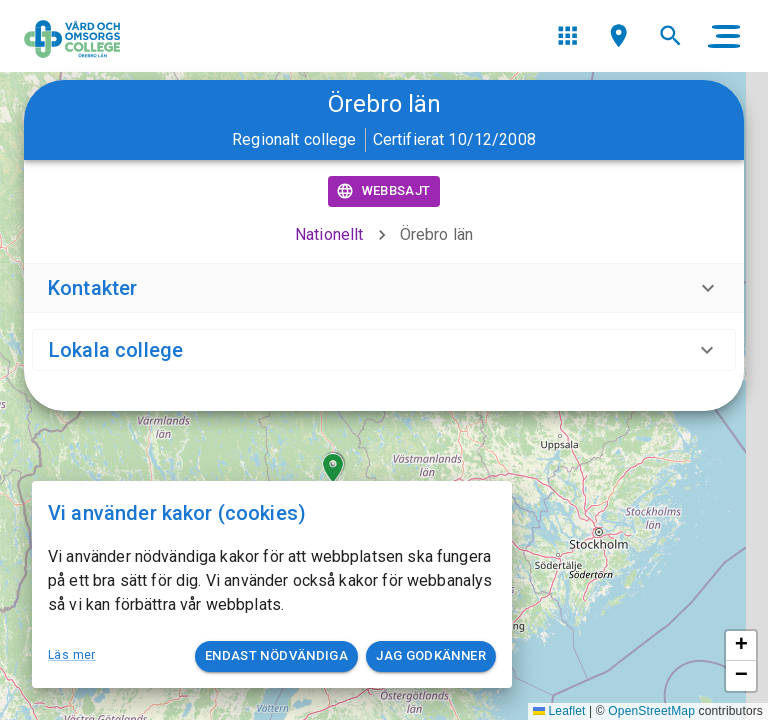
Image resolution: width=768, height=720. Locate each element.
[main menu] (724, 36)
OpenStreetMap (651, 711)
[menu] (567, 35)
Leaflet (559, 711)
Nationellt (329, 234)
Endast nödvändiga (276, 656)
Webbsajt (384, 191)
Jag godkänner (431, 656)
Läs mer (72, 655)
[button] (333, 468)
